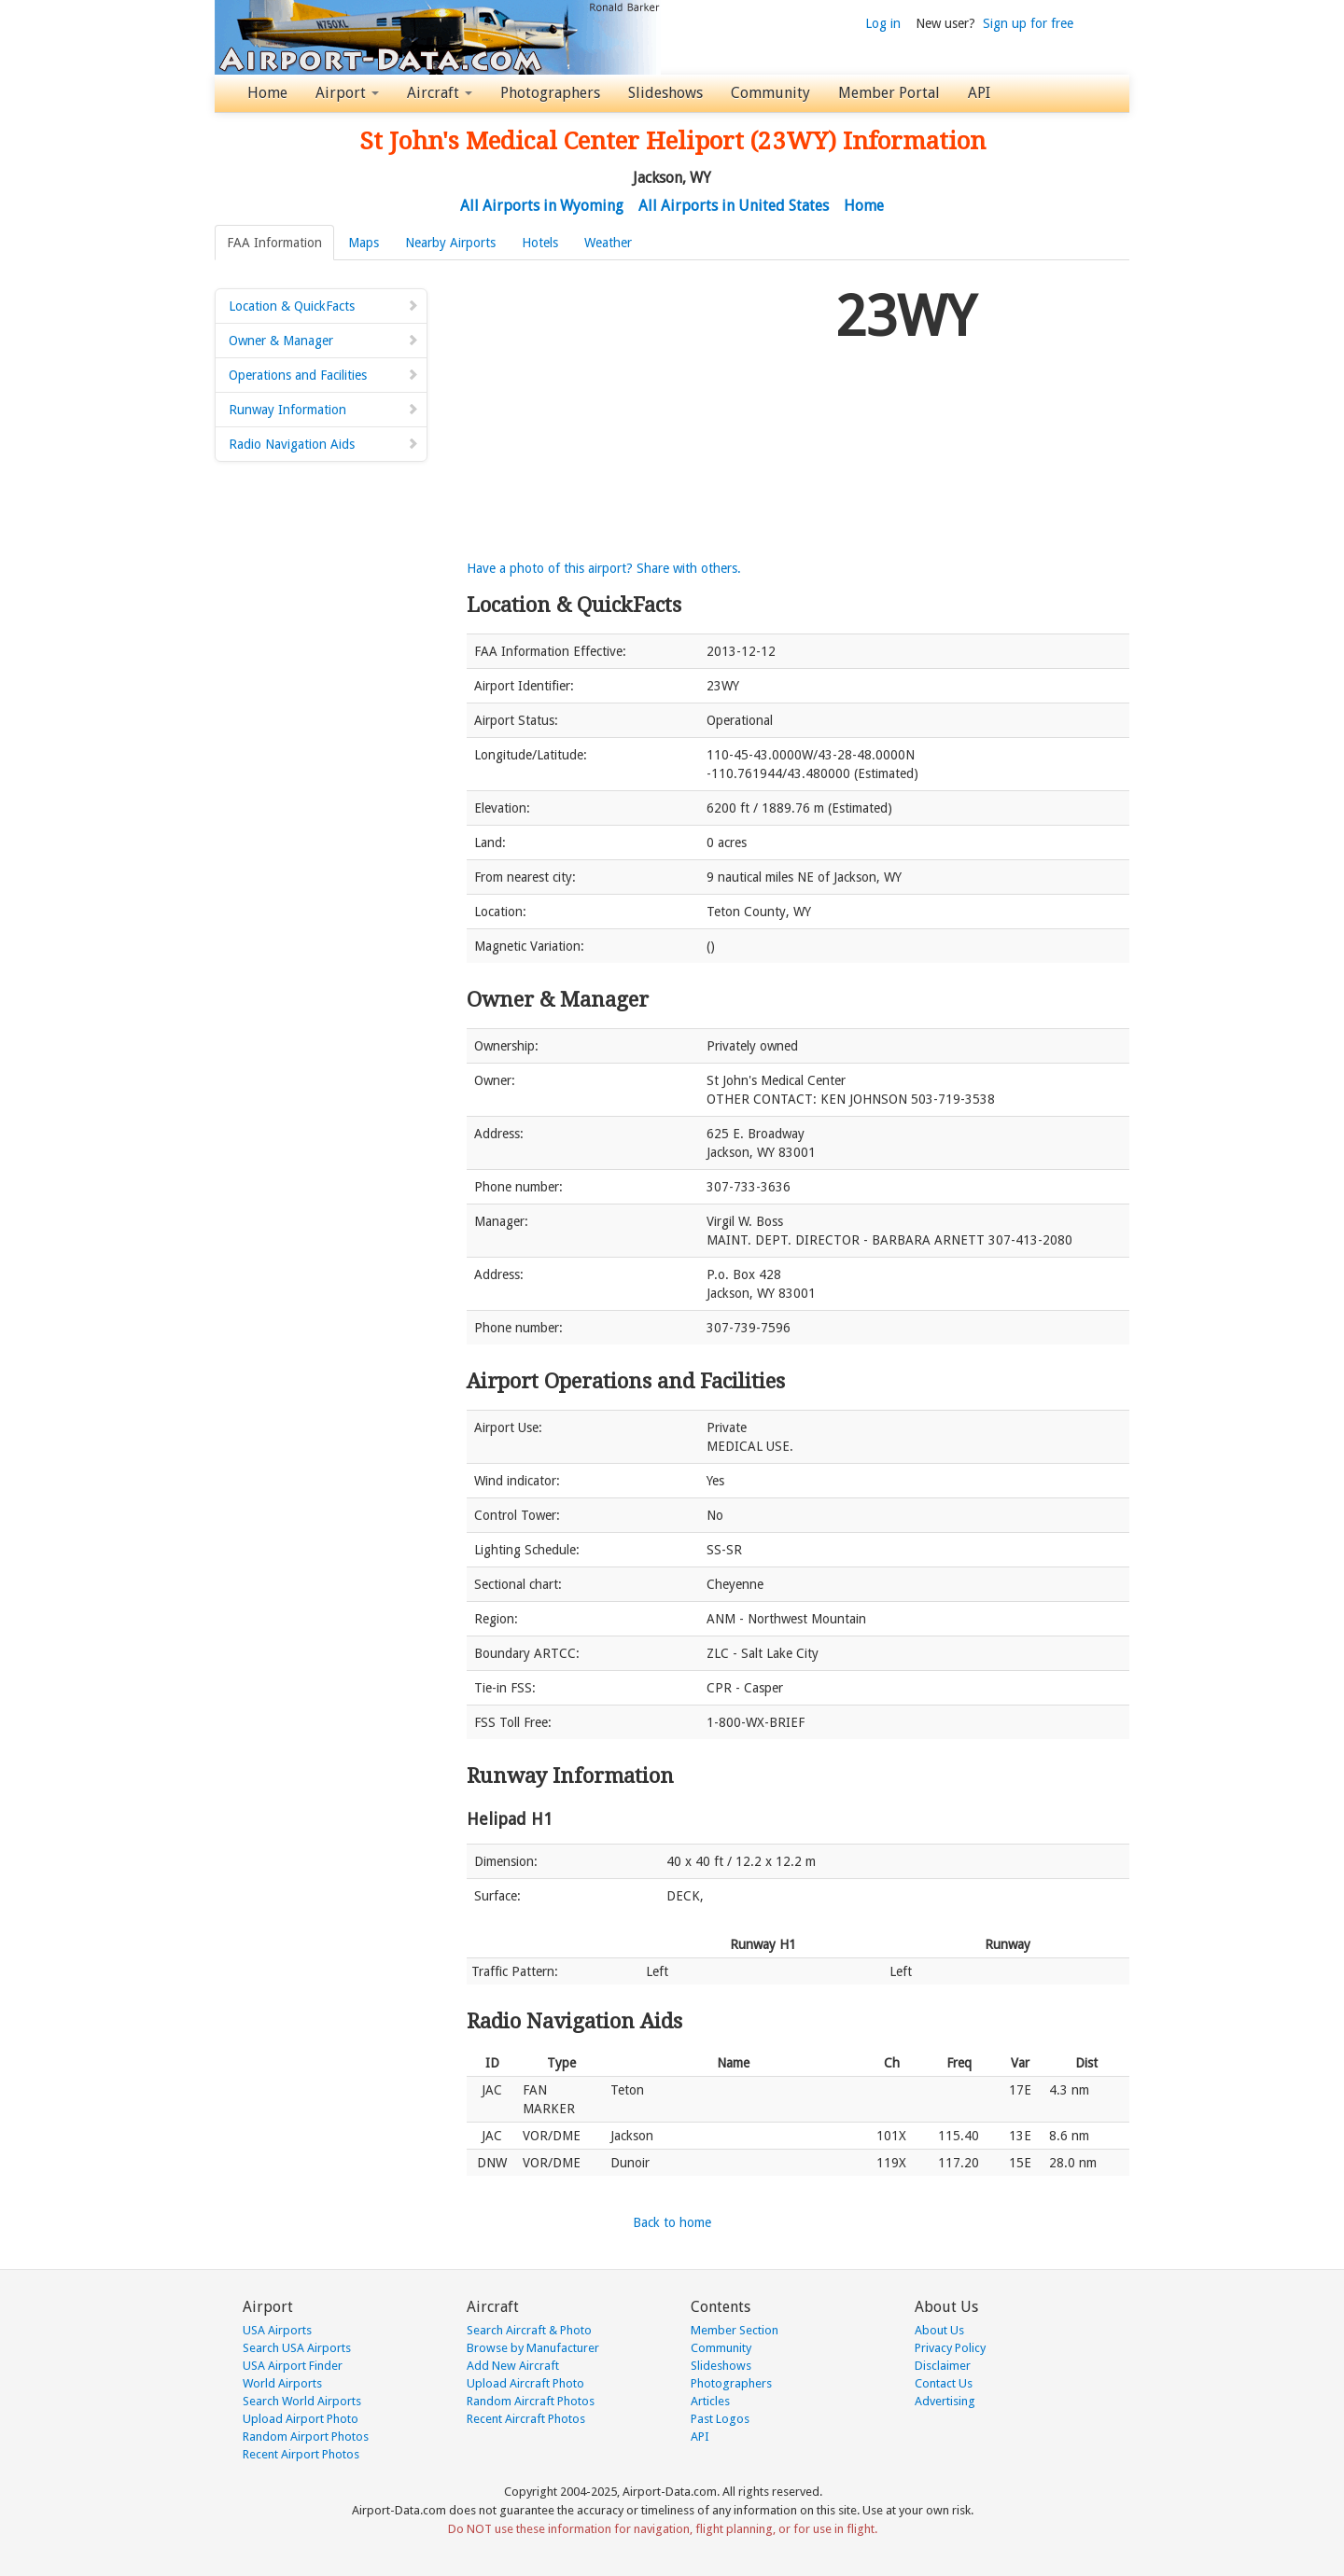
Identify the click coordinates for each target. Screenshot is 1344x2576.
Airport (347, 93)
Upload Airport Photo (300, 2419)
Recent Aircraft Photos (526, 2419)
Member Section (734, 2330)
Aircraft (439, 93)
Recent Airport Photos (301, 2454)
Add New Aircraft (513, 2366)
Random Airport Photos (306, 2437)
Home (267, 93)
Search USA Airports (297, 2348)
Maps (363, 242)
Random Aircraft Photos (531, 2401)
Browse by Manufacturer (533, 2348)
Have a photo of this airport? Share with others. (604, 568)
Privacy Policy (950, 2348)
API (979, 93)
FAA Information (274, 242)
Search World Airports (302, 2401)
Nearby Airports (450, 242)
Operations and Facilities (324, 375)
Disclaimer (943, 2366)
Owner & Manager (324, 340)
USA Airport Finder (293, 2366)
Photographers (550, 93)
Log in (883, 23)
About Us (939, 2330)
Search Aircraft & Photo (529, 2330)
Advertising (945, 2401)
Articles (710, 2401)
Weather (608, 242)
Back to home (672, 2222)
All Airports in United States (733, 206)
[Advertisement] (644, 409)
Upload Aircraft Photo (525, 2383)
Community (770, 93)
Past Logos (720, 2419)
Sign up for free (1028, 23)
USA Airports (277, 2330)
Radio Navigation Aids (324, 444)
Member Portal (889, 93)
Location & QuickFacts (324, 306)
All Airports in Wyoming (541, 206)
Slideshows (665, 93)
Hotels (540, 242)
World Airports (282, 2383)
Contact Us (944, 2383)
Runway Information (324, 409)
